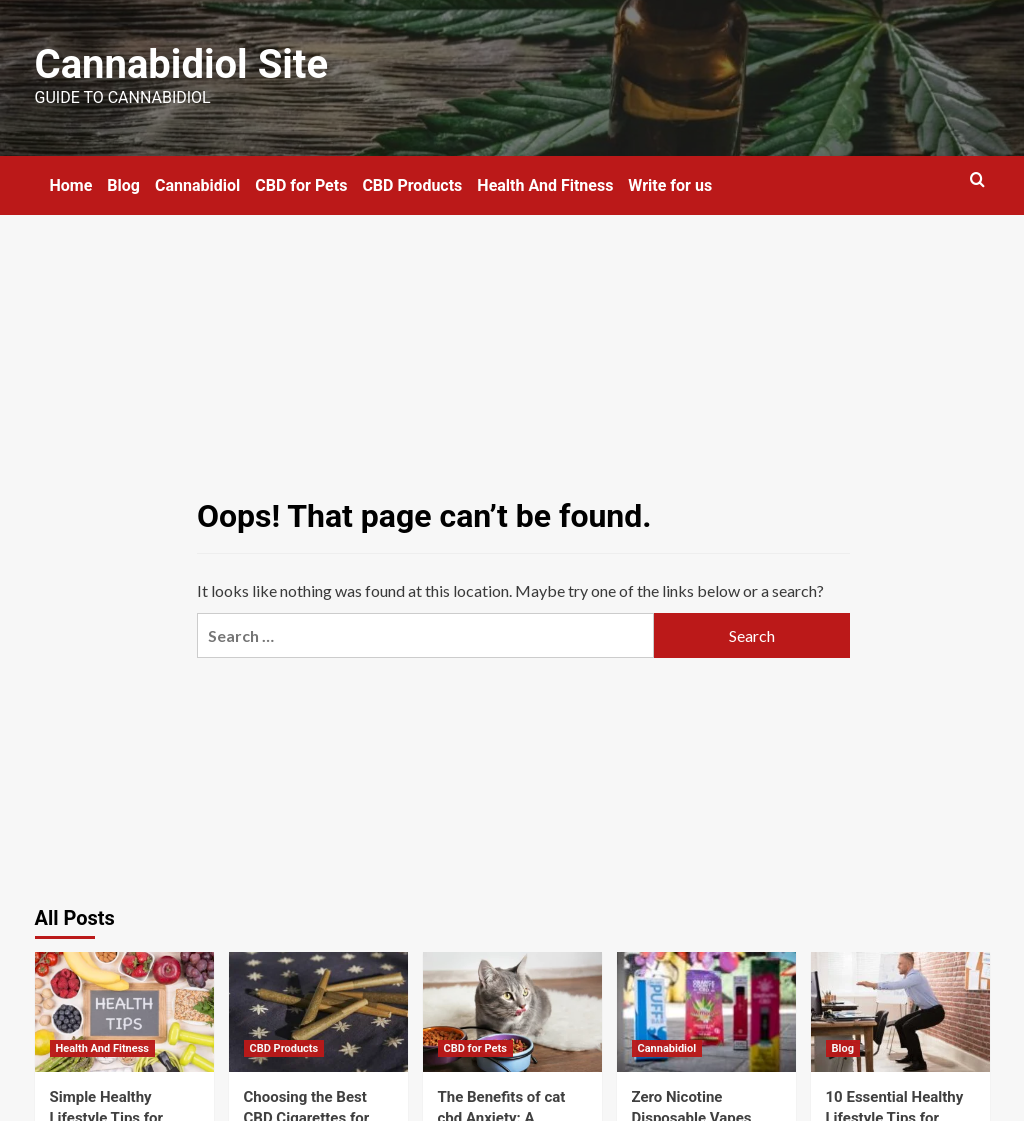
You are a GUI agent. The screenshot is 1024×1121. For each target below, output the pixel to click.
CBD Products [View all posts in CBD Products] (284, 1048)
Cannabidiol (197, 185)
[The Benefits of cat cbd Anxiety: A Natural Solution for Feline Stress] (512, 1011)
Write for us (670, 185)
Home (71, 185)
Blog (123, 185)
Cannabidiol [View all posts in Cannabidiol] (667, 1048)
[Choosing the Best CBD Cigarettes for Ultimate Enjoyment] (318, 1011)
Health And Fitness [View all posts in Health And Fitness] (103, 1048)
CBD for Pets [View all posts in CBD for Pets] (475, 1048)
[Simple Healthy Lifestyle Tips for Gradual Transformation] (124, 1011)
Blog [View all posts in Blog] (843, 1048)
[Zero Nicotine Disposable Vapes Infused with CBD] (706, 1011)
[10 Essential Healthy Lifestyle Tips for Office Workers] (900, 1011)
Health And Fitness (545, 185)
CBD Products (412, 185)
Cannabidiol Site (181, 64)
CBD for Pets (301, 185)
